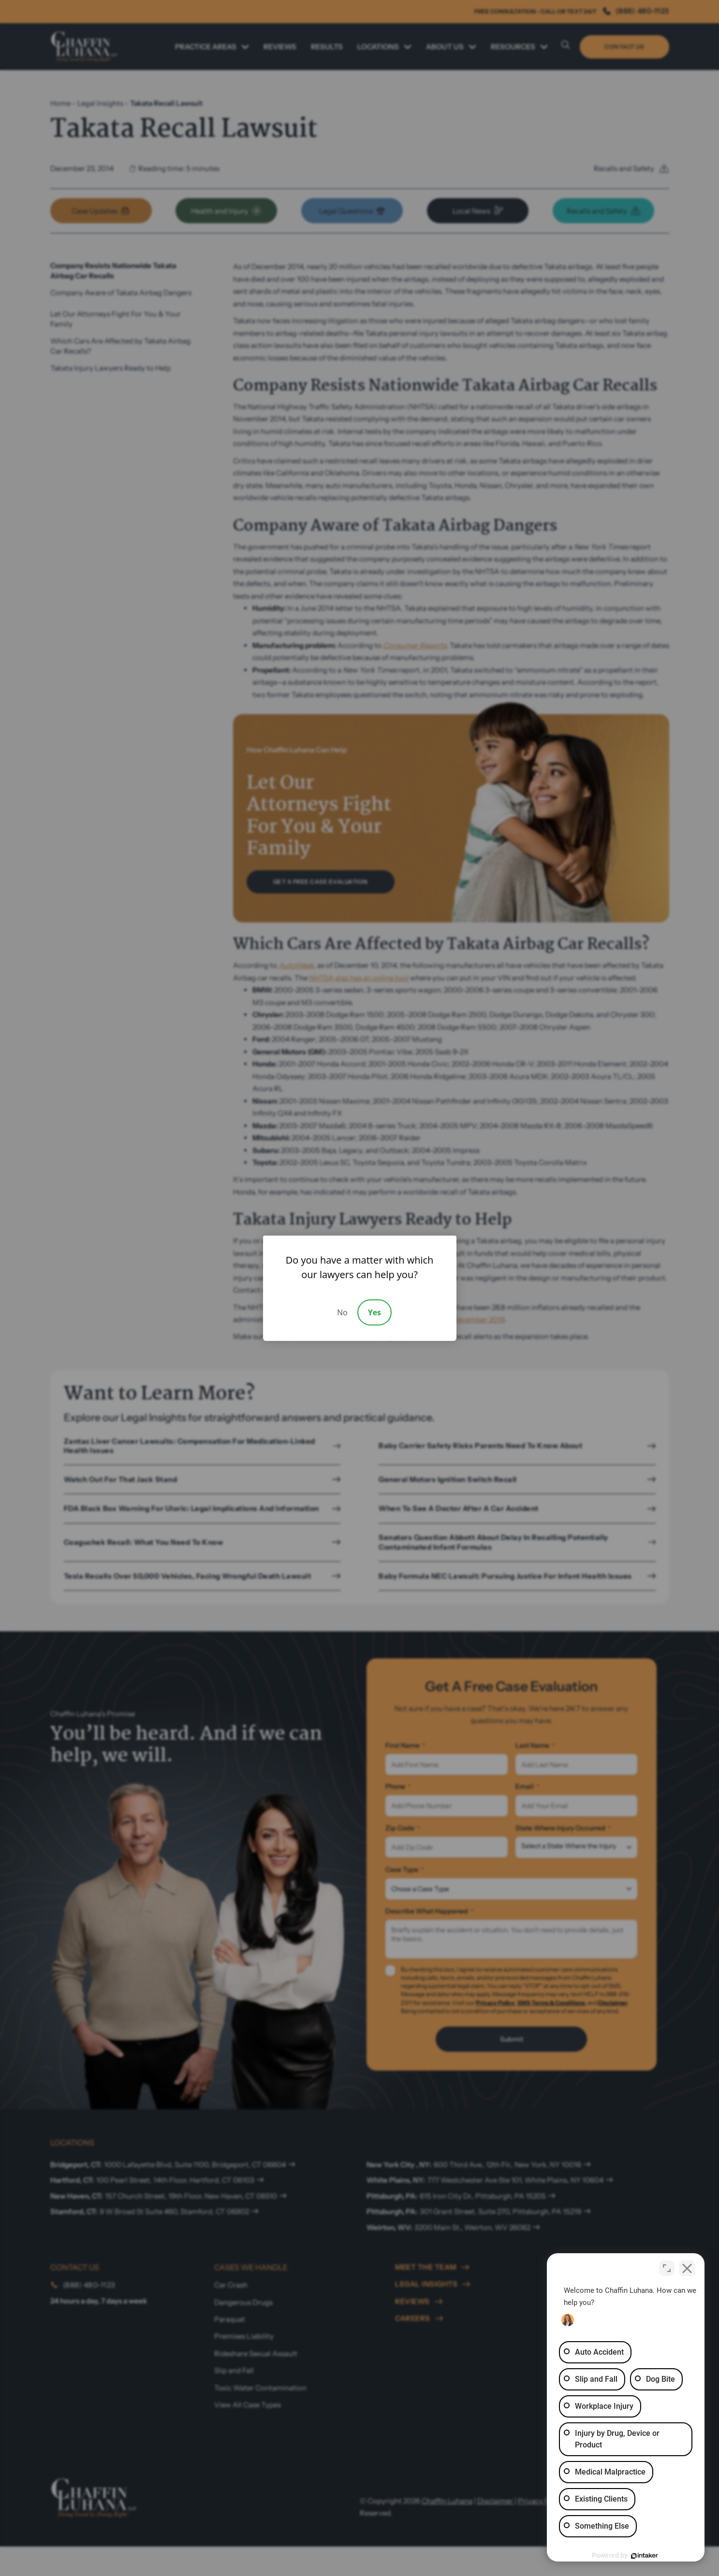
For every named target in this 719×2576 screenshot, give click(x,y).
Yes (374, 1312)
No (342, 1312)
